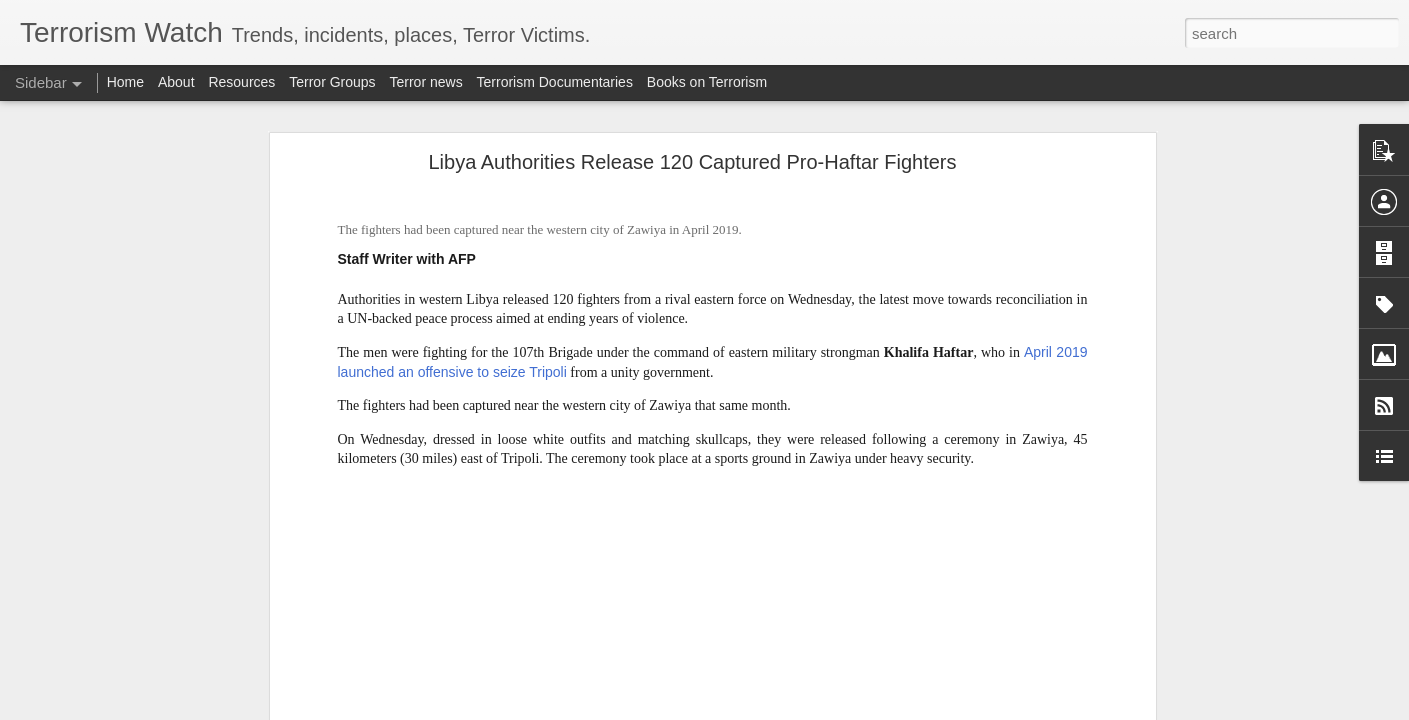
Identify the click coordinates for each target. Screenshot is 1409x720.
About (176, 82)
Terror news (426, 82)
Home (125, 82)
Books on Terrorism (707, 82)
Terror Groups (332, 82)
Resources (241, 82)
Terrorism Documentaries (555, 82)
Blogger (767, 709)
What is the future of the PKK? (129, 662)
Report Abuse (825, 709)
